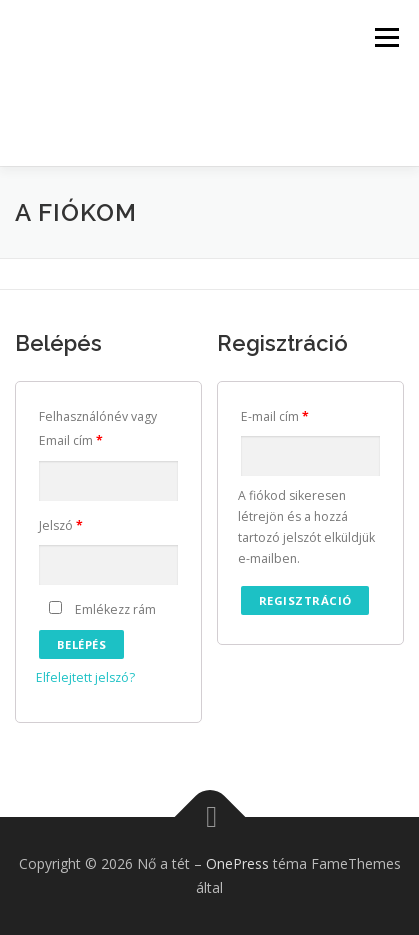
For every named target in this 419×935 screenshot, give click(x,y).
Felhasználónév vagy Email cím (98, 429)
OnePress (237, 863)
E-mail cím (275, 416)
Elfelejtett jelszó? (85, 677)
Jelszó (61, 525)
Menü (385, 37)
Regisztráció (305, 600)
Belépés (82, 644)
